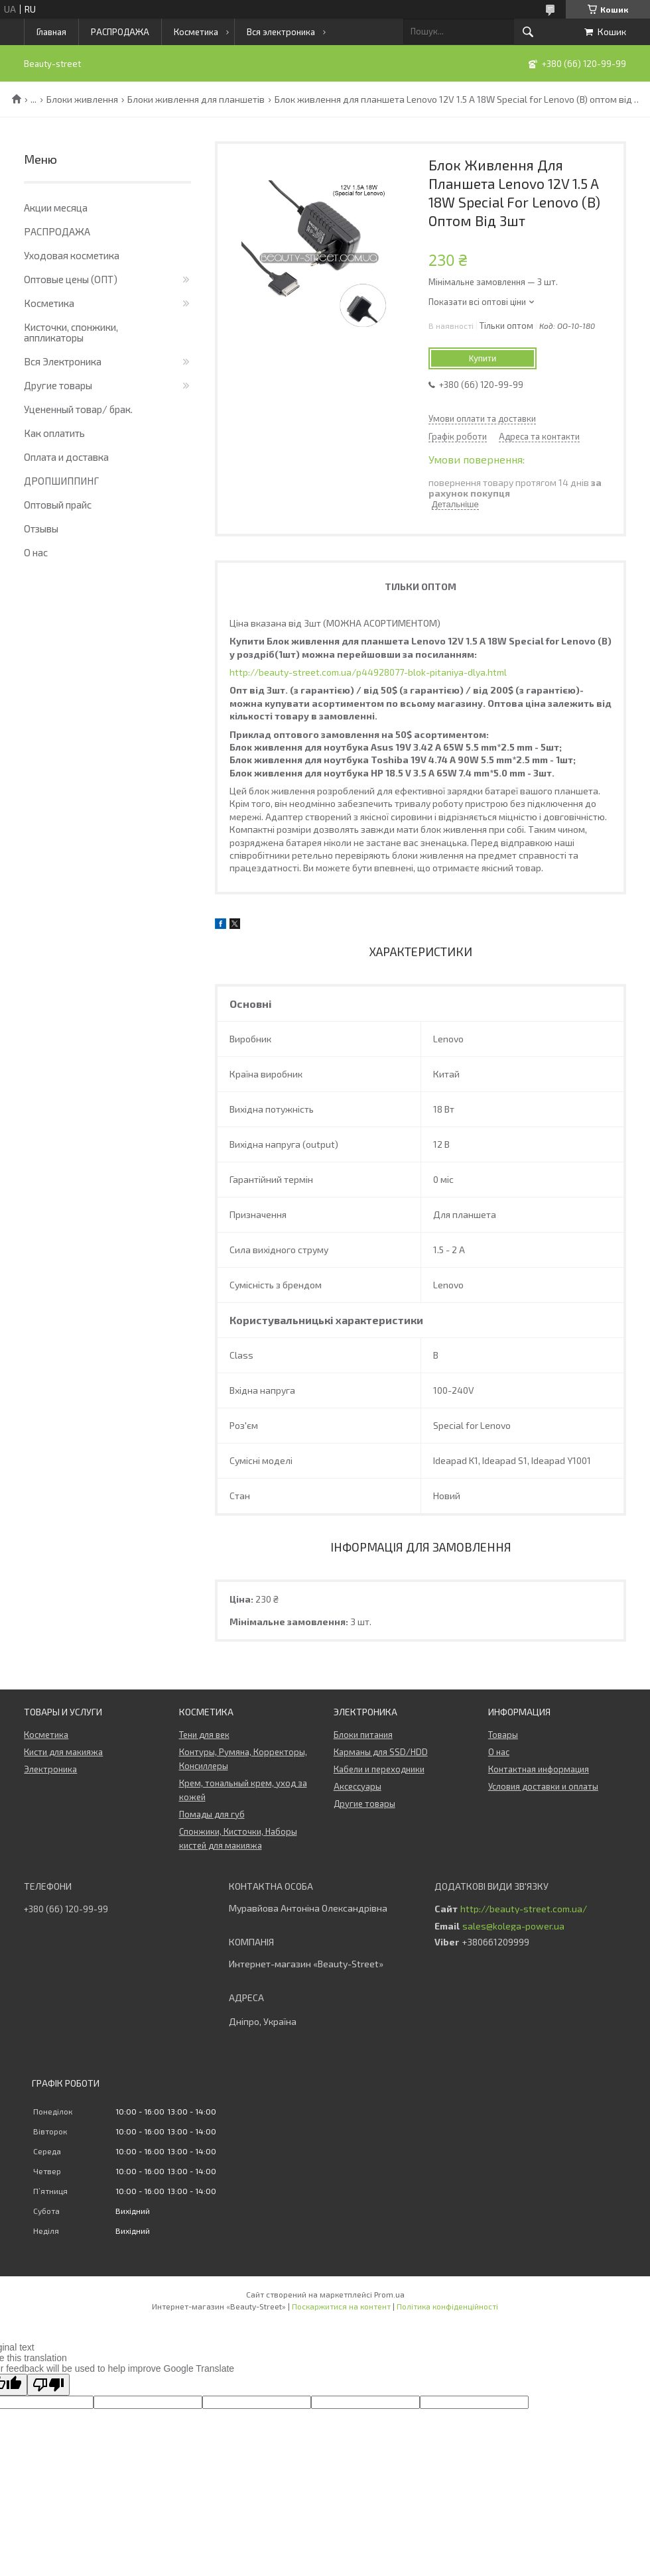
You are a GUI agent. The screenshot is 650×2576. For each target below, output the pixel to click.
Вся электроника (281, 32)
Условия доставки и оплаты (543, 1786)
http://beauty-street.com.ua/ (523, 1909)
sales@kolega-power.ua (513, 1926)
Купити (483, 358)
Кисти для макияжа (63, 1752)
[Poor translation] (48, 2385)
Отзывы (41, 528)
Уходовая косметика (71, 255)
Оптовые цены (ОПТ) (70, 279)
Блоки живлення (82, 99)
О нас (36, 552)
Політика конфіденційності (447, 2306)
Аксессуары (357, 1786)
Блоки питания (363, 1734)
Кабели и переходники (379, 1769)
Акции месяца (56, 208)
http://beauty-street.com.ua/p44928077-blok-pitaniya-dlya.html (368, 672)
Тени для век (204, 1734)
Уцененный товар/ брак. (78, 409)
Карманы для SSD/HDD (381, 1752)
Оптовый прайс (58, 505)
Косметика (196, 32)
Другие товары (58, 385)
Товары (503, 1734)
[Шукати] (528, 32)
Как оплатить (54, 433)
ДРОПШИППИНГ (61, 481)
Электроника (50, 1769)
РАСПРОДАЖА (120, 32)
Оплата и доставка (66, 457)
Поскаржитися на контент (341, 2306)
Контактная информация (538, 1769)
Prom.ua (389, 2294)
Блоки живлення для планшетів (196, 99)
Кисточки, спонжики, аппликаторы (71, 332)
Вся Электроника (62, 361)
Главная (51, 32)
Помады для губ (212, 1814)
